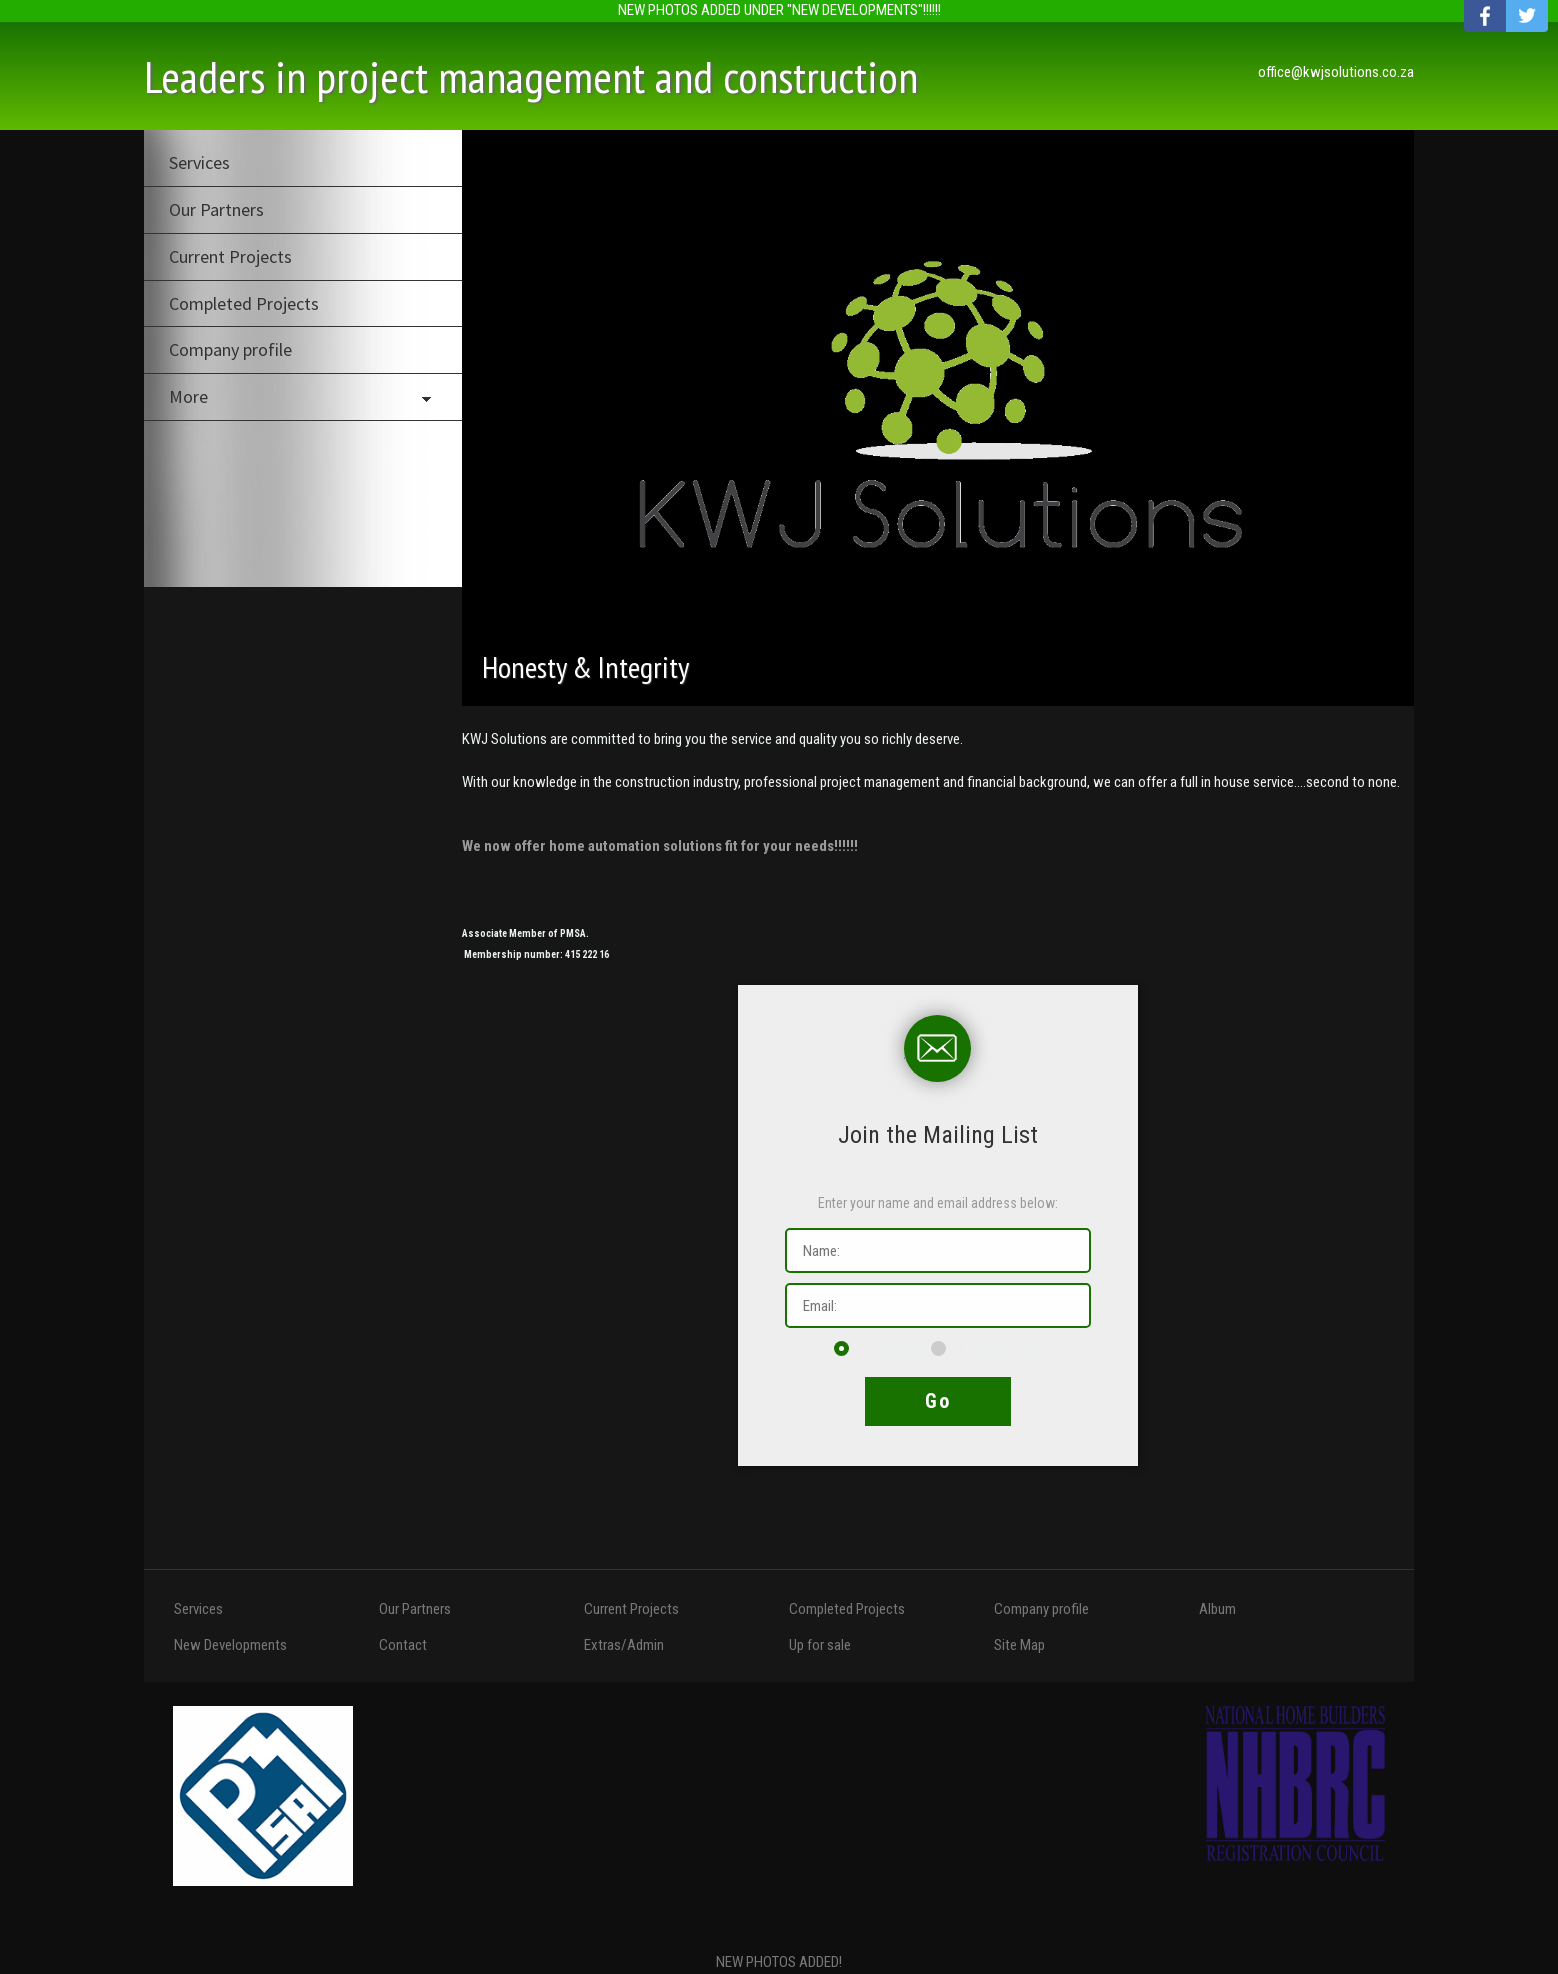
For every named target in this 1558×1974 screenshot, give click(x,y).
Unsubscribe (984, 1350)
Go (938, 1401)
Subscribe (880, 1350)
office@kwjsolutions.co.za (1336, 72)
